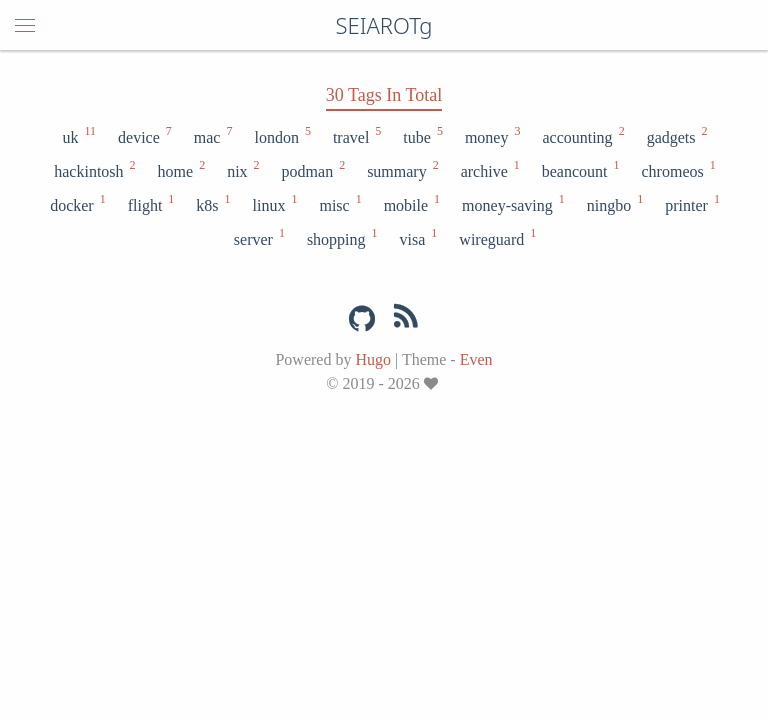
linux (274, 204)
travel (356, 136)
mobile (411, 204)
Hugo (373, 359)
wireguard (496, 238)
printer (691, 204)
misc (339, 204)
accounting (582, 136)
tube (422, 136)
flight (150, 204)
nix (242, 170)
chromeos (678, 170)
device (144, 136)
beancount (580, 170)
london (281, 136)
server (258, 238)
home (181, 170)
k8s (212, 204)
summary (402, 170)
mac (212, 136)
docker (77, 204)
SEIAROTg (383, 25)
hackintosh (93, 170)
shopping (341, 238)
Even (476, 359)
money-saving (512, 204)
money (492, 136)
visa (418, 238)
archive (489, 170)
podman (313, 170)
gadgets (676, 136)
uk (78, 136)
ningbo (614, 204)
